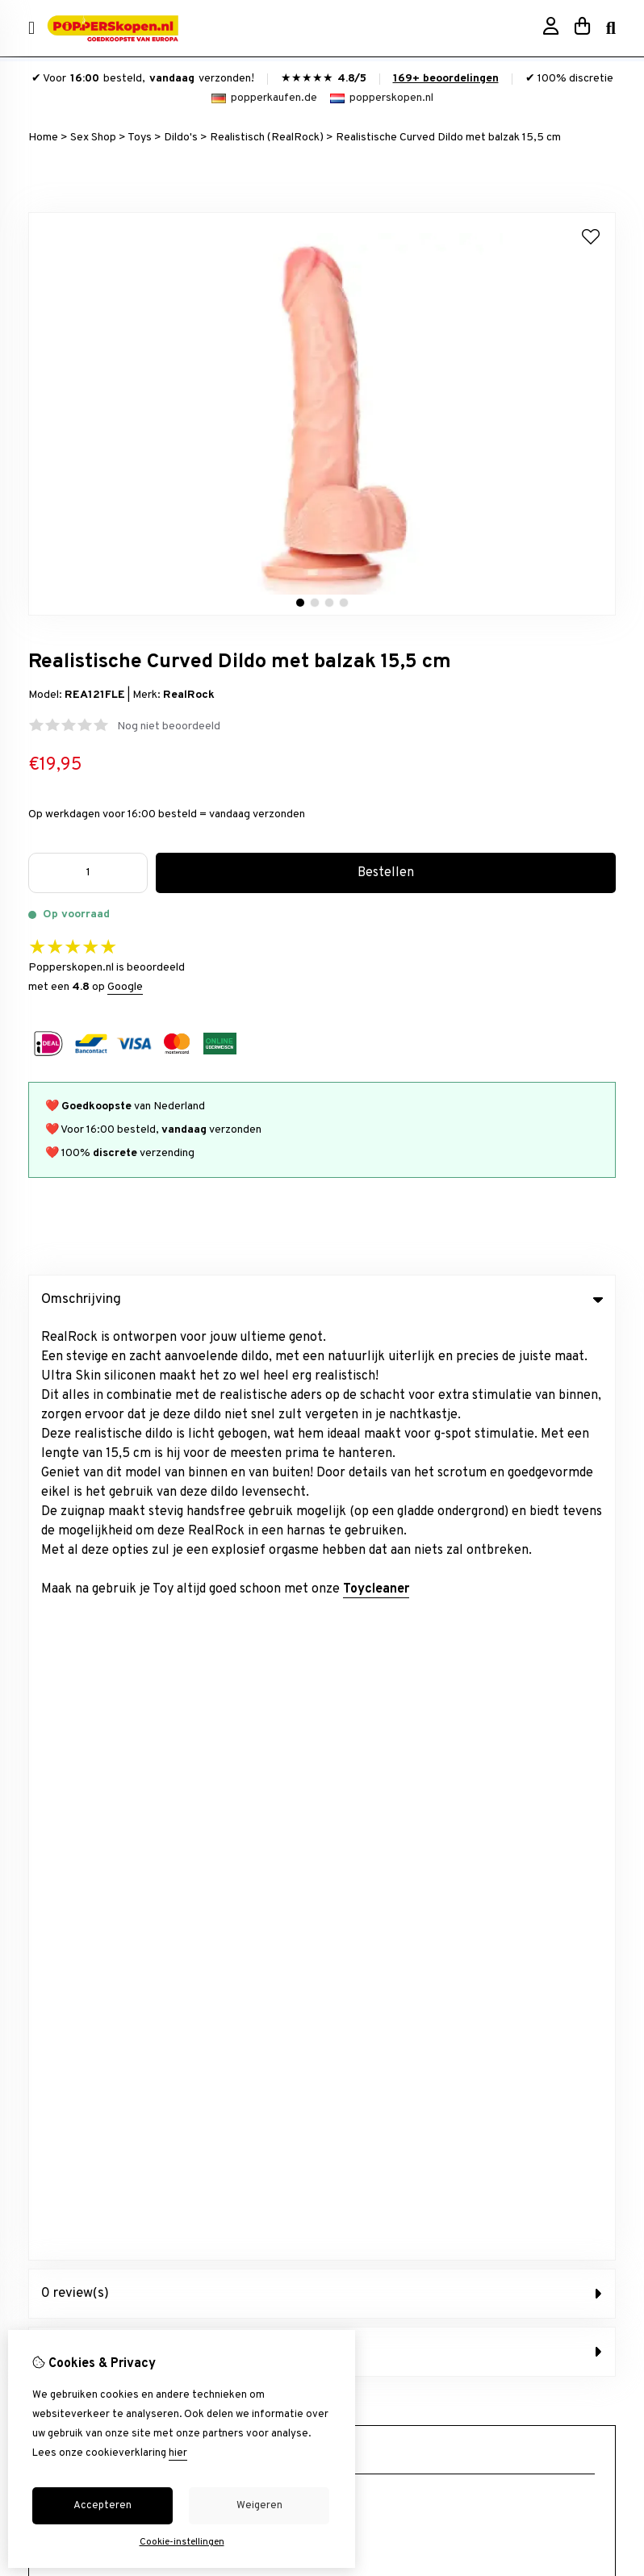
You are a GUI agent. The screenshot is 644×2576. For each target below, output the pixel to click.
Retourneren (368, 2068)
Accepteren (102, 2505)
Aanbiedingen (370, 1793)
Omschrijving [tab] (322, 1300)
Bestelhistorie (64, 2068)
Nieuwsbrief (58, 2123)
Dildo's (181, 137)
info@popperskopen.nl (125, 1587)
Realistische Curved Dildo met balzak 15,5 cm (448, 137)
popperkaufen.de (264, 98)
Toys (140, 137)
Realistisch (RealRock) (267, 137)
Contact (357, 2041)
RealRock (189, 695)
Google (125, 987)
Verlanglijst (55, 2095)
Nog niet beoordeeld (168, 726)
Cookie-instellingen (182, 2542)
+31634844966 (167, 1611)
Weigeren (259, 2505)
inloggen (49, 2041)
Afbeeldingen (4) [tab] (322, 1416)
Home (43, 137)
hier (178, 2453)
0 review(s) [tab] (322, 1358)
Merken (355, 1765)
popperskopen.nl (381, 98)
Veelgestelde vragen (388, 2123)
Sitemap (357, 2095)
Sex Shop (93, 137)
